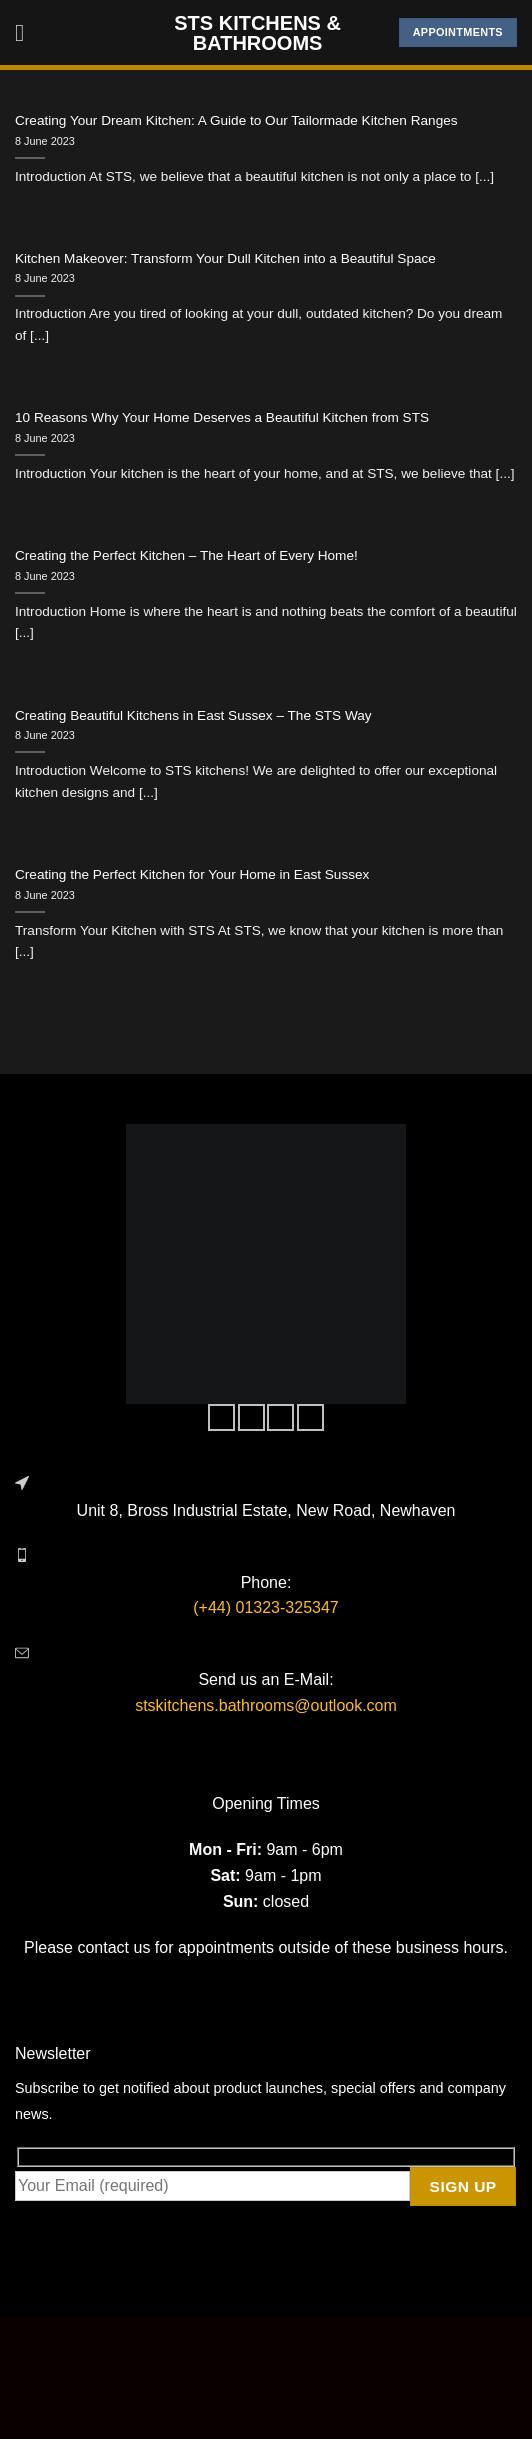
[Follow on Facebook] (221, 1418)
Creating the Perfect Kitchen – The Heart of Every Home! (186, 555)
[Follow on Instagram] (251, 1418)
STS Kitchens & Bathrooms (257, 33)
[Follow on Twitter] (280, 1418)
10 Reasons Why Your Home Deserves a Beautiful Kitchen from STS (222, 417)
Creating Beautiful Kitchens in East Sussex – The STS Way (193, 715)
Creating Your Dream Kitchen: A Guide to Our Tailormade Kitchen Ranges (236, 120)
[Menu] (27, 32)
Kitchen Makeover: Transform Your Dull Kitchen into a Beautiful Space (225, 258)
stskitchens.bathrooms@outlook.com (266, 1705)
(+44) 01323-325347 (265, 1607)
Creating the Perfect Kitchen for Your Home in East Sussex (192, 874)
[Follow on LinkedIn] (310, 1418)
